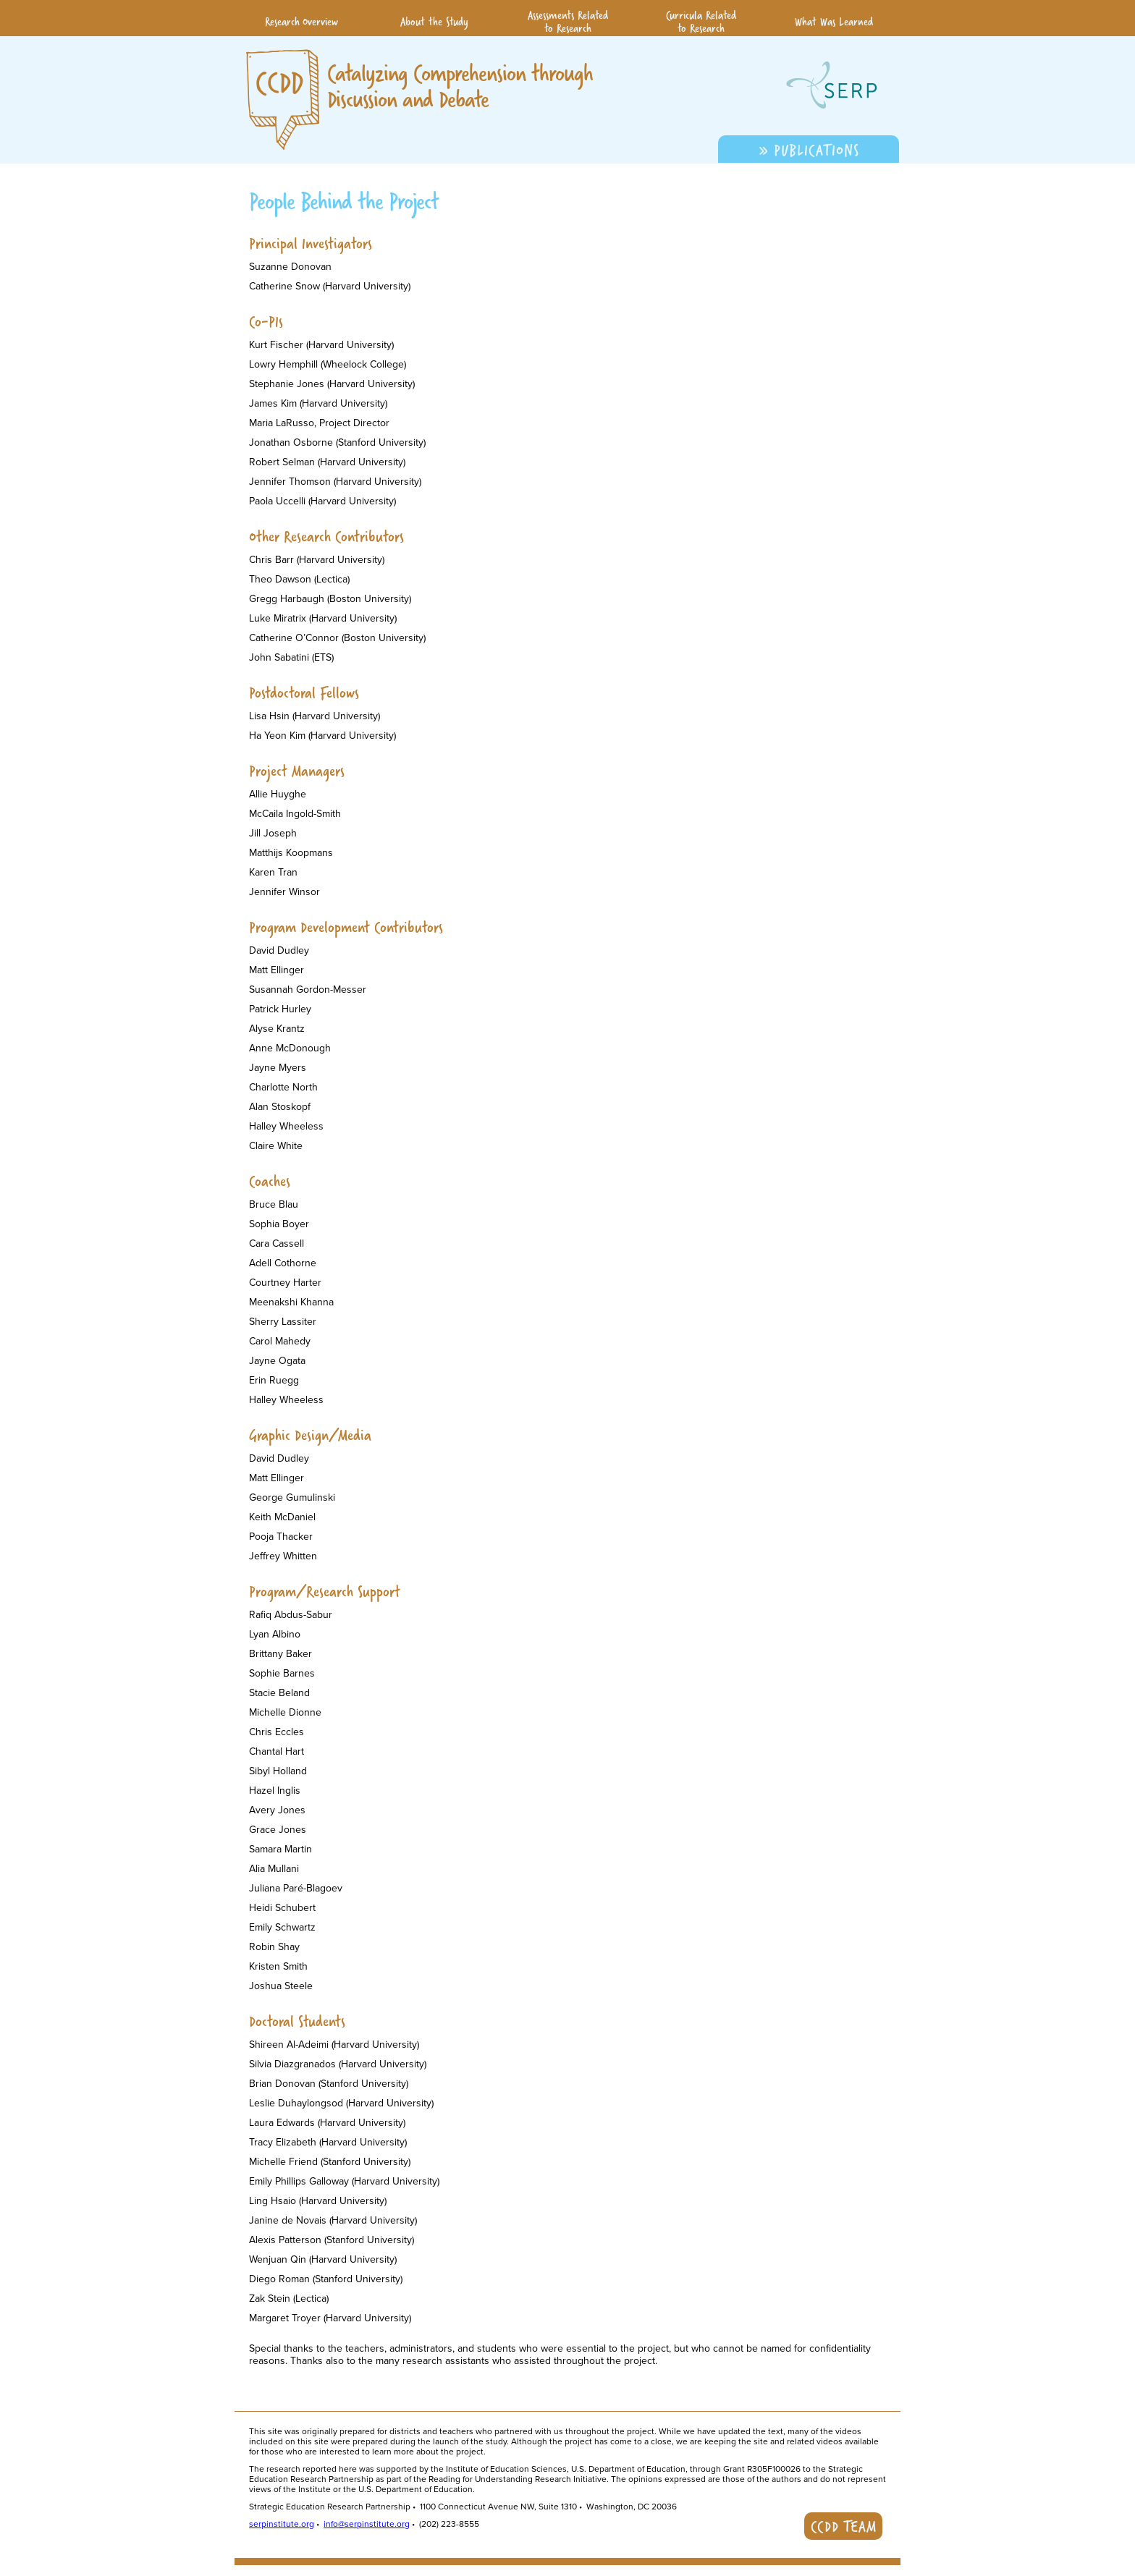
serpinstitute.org (281, 2523)
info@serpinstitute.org (367, 2523)
